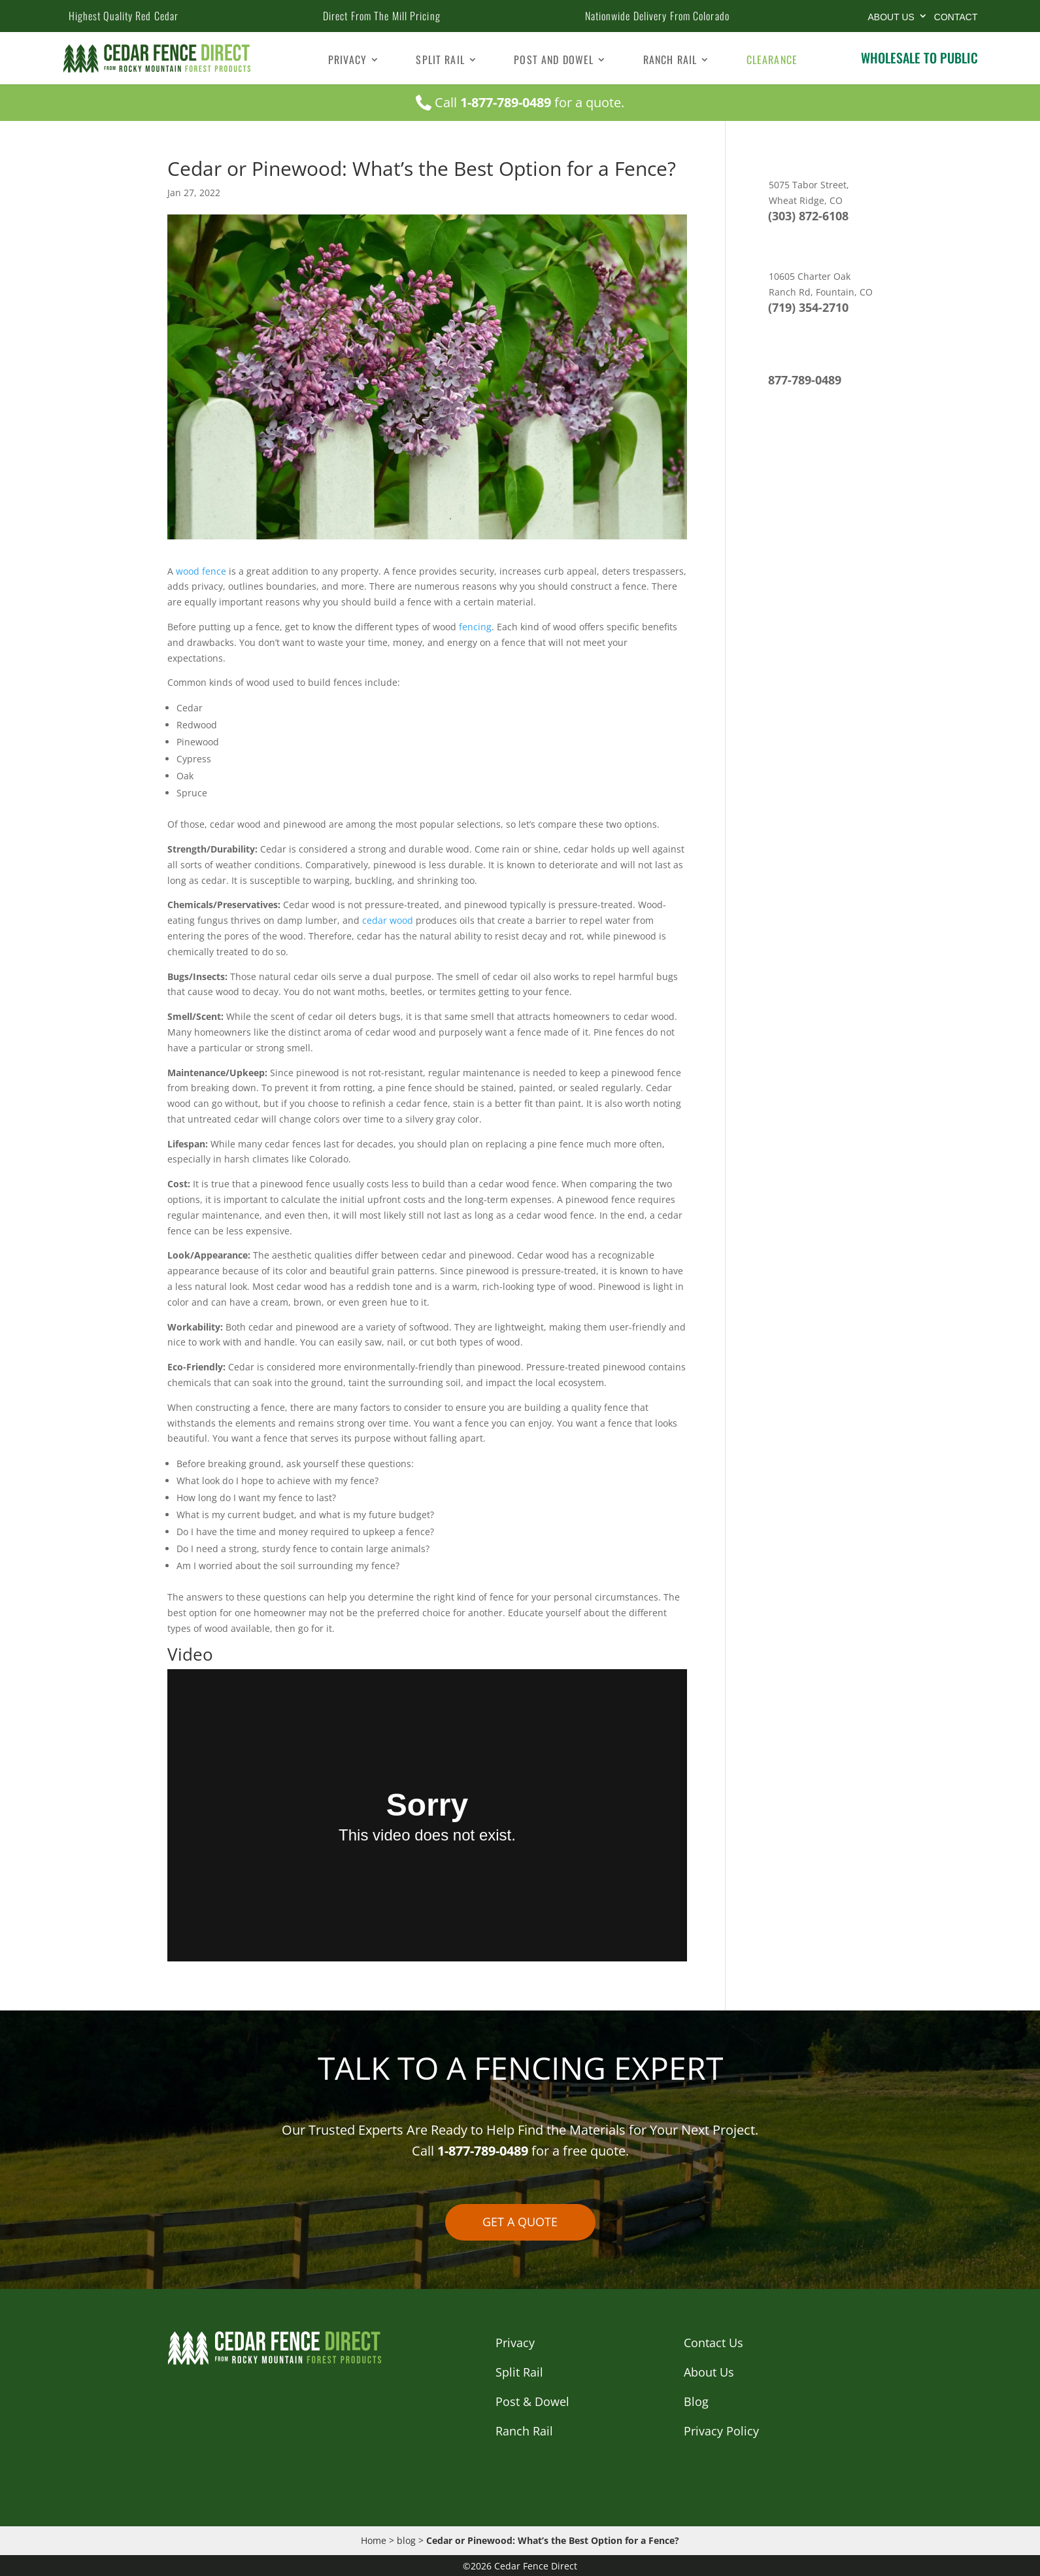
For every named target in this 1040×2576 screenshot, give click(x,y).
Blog (696, 2401)
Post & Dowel (532, 2401)
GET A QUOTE (520, 2221)
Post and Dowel (554, 61)
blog (406, 2540)
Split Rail (440, 61)
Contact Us (713, 2342)
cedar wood (386, 920)
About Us (891, 17)
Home (373, 2540)
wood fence (199, 571)
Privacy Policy (721, 2431)
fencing (475, 626)
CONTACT (956, 17)
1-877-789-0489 (505, 102)
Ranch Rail (670, 61)
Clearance (771, 61)
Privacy (347, 61)
